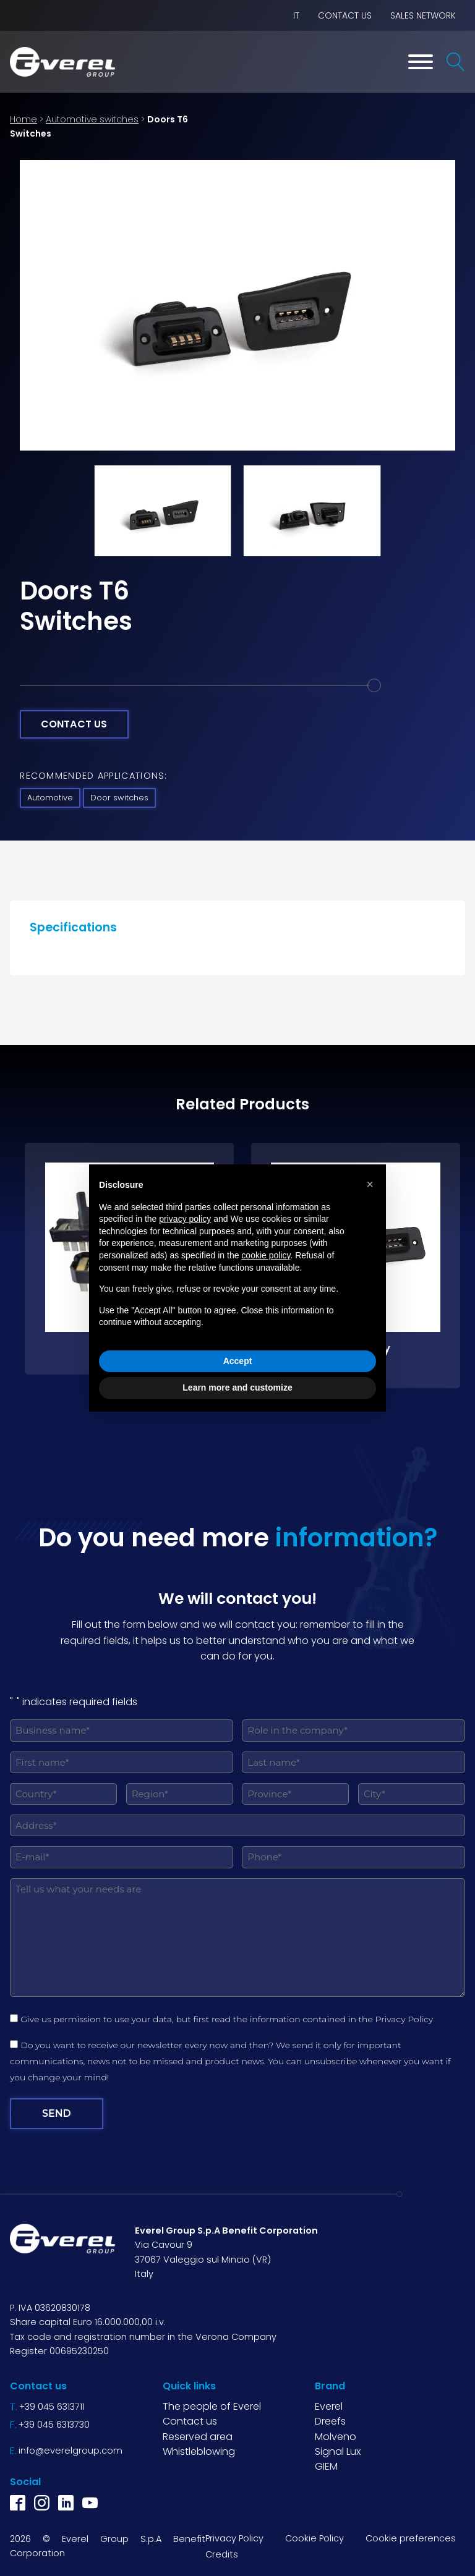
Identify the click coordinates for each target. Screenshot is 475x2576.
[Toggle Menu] (420, 61)
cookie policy (265, 1255)
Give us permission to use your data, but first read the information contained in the (228, 2019)
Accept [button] (237, 1361)
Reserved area (198, 2435)
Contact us (345, 15)
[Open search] (456, 62)
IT (296, 15)
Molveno (335, 2435)
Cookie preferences (411, 2538)
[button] (370, 1184)
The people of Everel (212, 2406)
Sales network (423, 15)
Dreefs (330, 2420)
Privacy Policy (404, 2019)
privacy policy (185, 1219)
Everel (329, 2406)
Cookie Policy (314, 2538)
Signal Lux (338, 2450)
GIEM (326, 2466)
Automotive (50, 797)
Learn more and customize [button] (237, 1387)
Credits (221, 2554)
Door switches (119, 797)
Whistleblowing (199, 2450)
